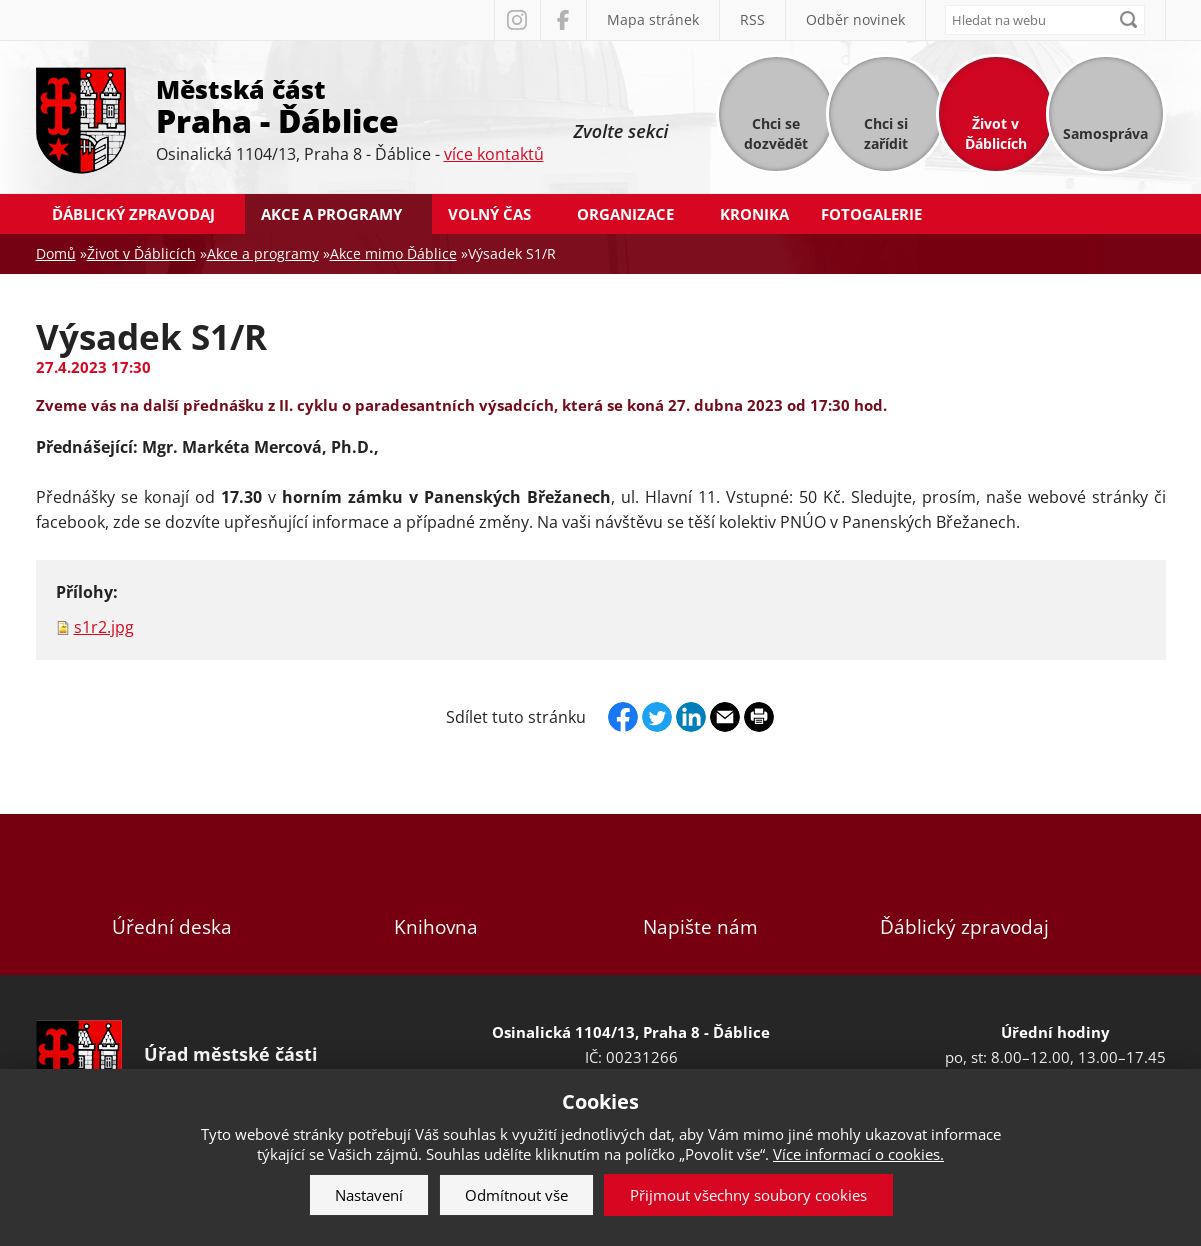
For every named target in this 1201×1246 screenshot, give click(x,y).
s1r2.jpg (104, 627)
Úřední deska (172, 894)
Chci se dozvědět (776, 133)
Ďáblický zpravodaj (133, 214)
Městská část (350, 105)
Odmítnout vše (516, 1195)
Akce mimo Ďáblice (393, 253)
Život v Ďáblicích (996, 133)
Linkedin (691, 717)
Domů (56, 253)
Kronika (754, 214)
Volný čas (489, 214)
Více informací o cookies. (858, 1154)
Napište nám (700, 894)
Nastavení (369, 1195)
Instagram (517, 20)
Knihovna (436, 894)
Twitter (657, 717)
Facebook (563, 20)
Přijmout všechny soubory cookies (748, 1195)
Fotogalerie (871, 214)
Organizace (625, 214)
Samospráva (1105, 133)
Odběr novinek (855, 19)
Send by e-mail (725, 717)
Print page (759, 717)
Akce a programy (331, 214)
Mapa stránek (653, 19)
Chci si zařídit (886, 133)
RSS (752, 19)
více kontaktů (494, 154)
